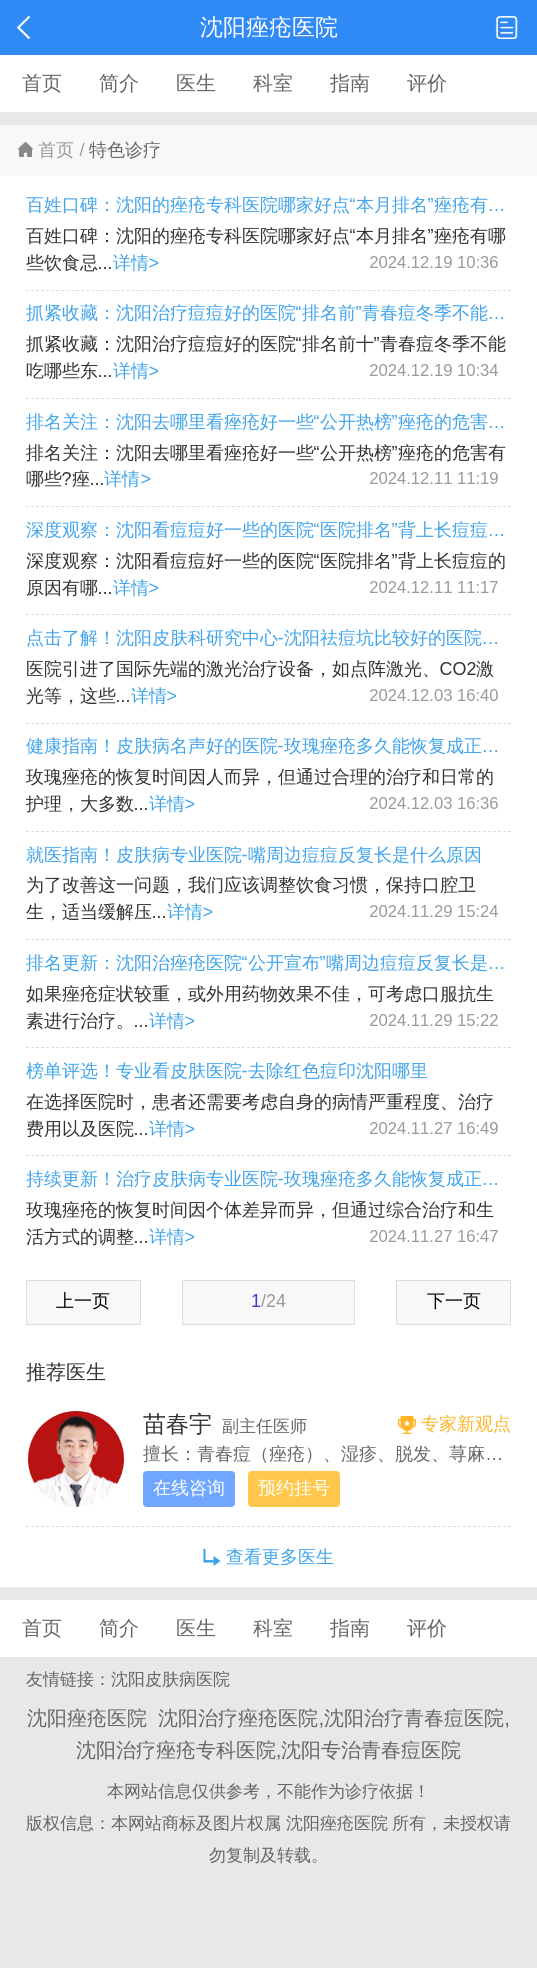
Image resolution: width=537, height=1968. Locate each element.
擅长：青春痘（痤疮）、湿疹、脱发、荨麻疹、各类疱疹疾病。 (327, 1454)
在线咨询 (189, 1488)
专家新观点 (466, 1424)
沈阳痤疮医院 (337, 1823)
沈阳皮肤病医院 (170, 1679)
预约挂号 (294, 1488)
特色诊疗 (125, 150)
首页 (56, 150)
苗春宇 (177, 1424)
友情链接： (68, 1679)
